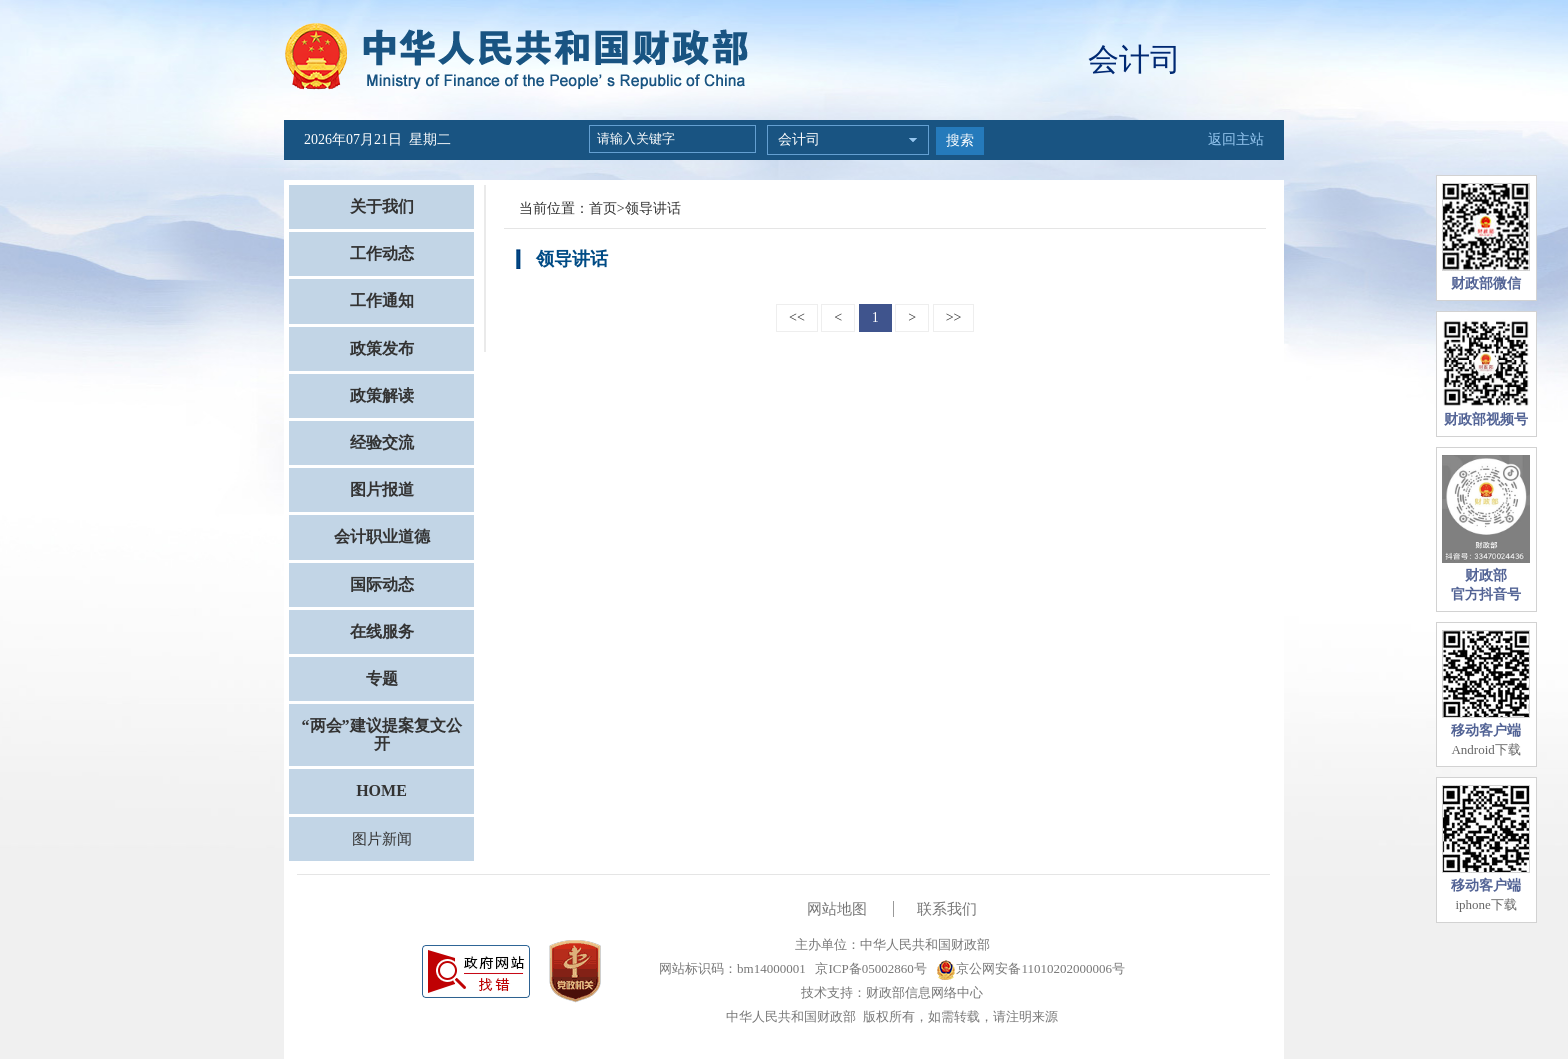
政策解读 (382, 395)
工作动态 (382, 253)
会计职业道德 (382, 536)
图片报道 (382, 489)
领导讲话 (653, 208)
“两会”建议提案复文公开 (382, 734)
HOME (381, 790)
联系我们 (947, 909)
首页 (603, 208)
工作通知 (382, 300)
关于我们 (382, 206)
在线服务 (382, 631)
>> (954, 317)
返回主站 (1236, 139)
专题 (382, 678)
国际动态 (382, 584)
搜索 (960, 140)
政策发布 (382, 348)
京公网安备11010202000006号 (1030, 968)
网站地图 (837, 909)
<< (797, 317)
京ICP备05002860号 (869, 968)
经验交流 (382, 442)
